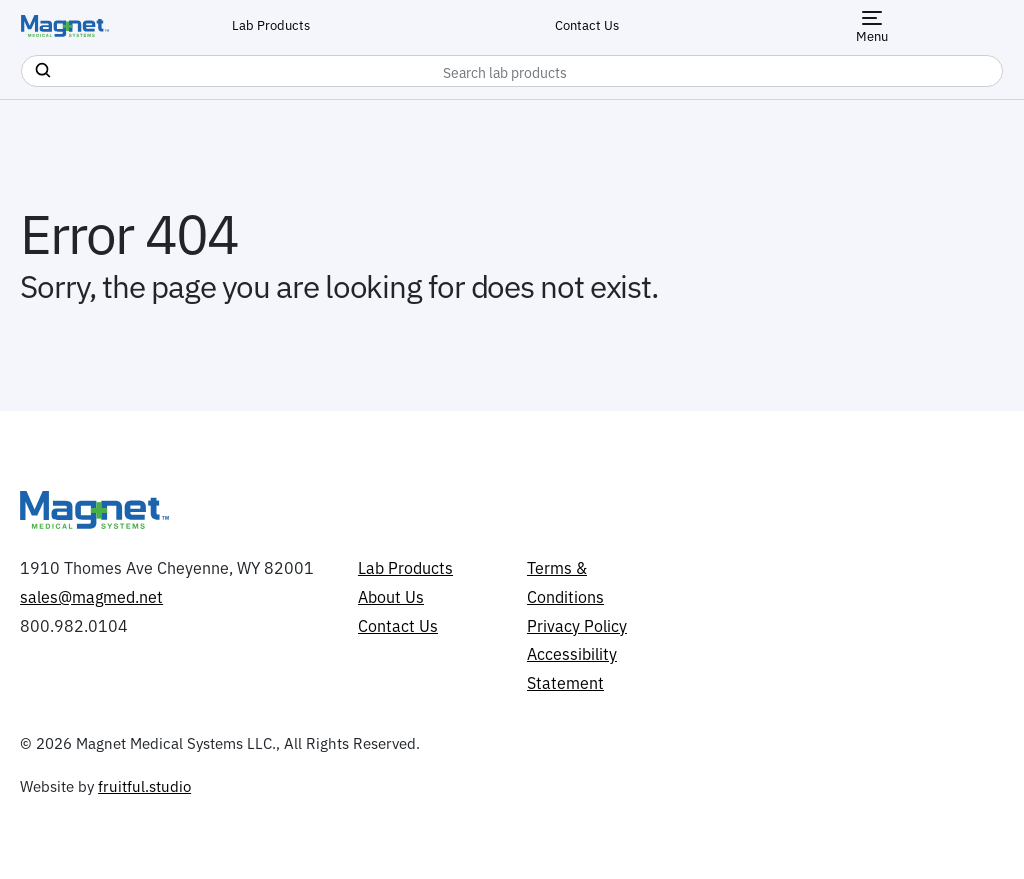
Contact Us (587, 24)
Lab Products (271, 24)
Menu (872, 27)
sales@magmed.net (91, 596)
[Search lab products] (512, 71)
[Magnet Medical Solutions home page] (65, 26)
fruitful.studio (144, 785)
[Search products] (41, 67)
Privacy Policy (577, 625)
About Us (391, 596)
